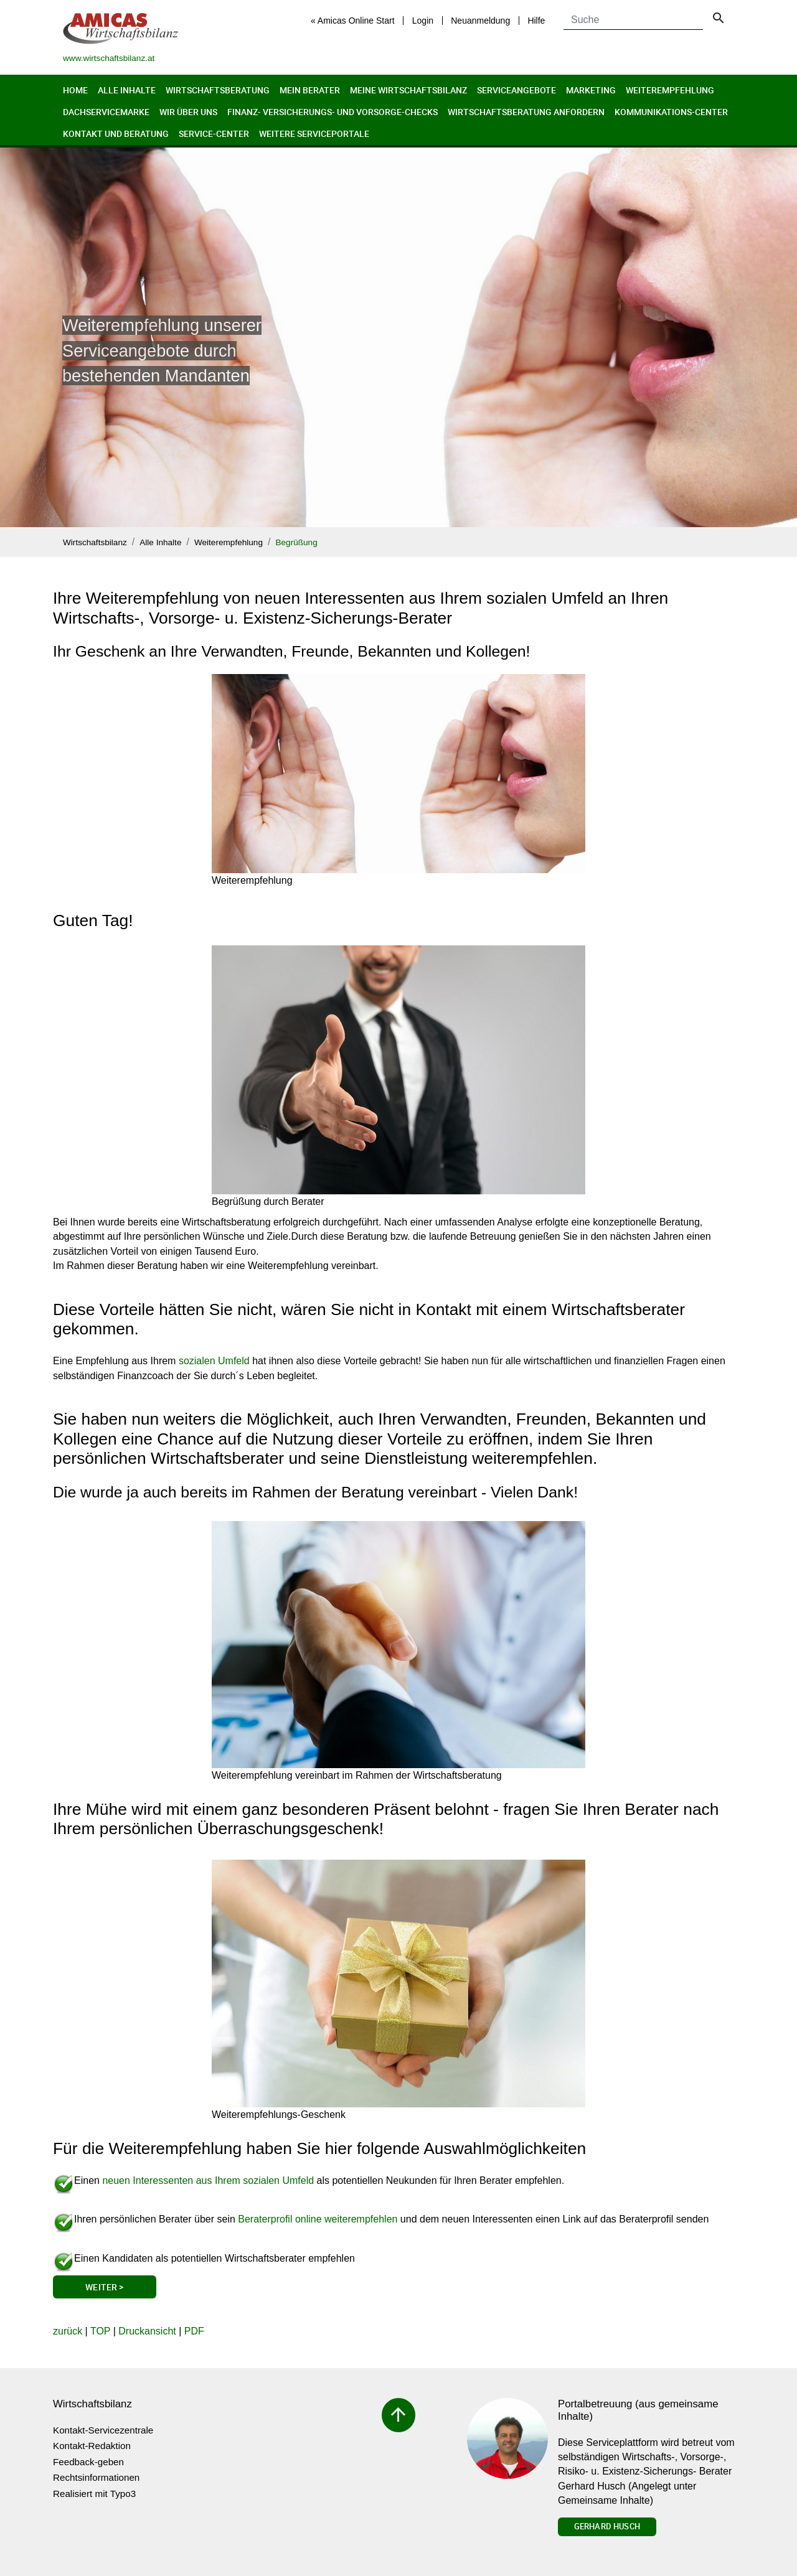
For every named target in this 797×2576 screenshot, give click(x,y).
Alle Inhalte (127, 90)
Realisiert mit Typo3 (94, 2493)
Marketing (591, 90)
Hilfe (536, 20)
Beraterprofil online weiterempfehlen (317, 2219)
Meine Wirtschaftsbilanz (408, 90)
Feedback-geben (88, 2462)
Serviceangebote (516, 90)
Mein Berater (310, 90)
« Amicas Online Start (353, 20)
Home (75, 90)
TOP (100, 2331)
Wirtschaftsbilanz (95, 542)
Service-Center (214, 133)
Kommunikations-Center (671, 112)
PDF (194, 2331)
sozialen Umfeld (214, 1361)
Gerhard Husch (607, 2526)
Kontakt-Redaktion (92, 2445)
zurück (67, 2331)
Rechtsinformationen (96, 2477)
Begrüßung (296, 542)
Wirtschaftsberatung (218, 90)
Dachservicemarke (106, 112)
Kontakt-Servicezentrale (103, 2430)
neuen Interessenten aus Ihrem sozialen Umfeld (208, 2180)
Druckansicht (147, 2331)
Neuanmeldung (480, 20)
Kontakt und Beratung (116, 133)
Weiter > (104, 2287)
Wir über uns (188, 112)
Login (422, 20)
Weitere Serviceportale (314, 133)
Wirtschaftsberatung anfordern (526, 112)
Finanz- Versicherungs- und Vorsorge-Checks (332, 112)
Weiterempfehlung (670, 90)
